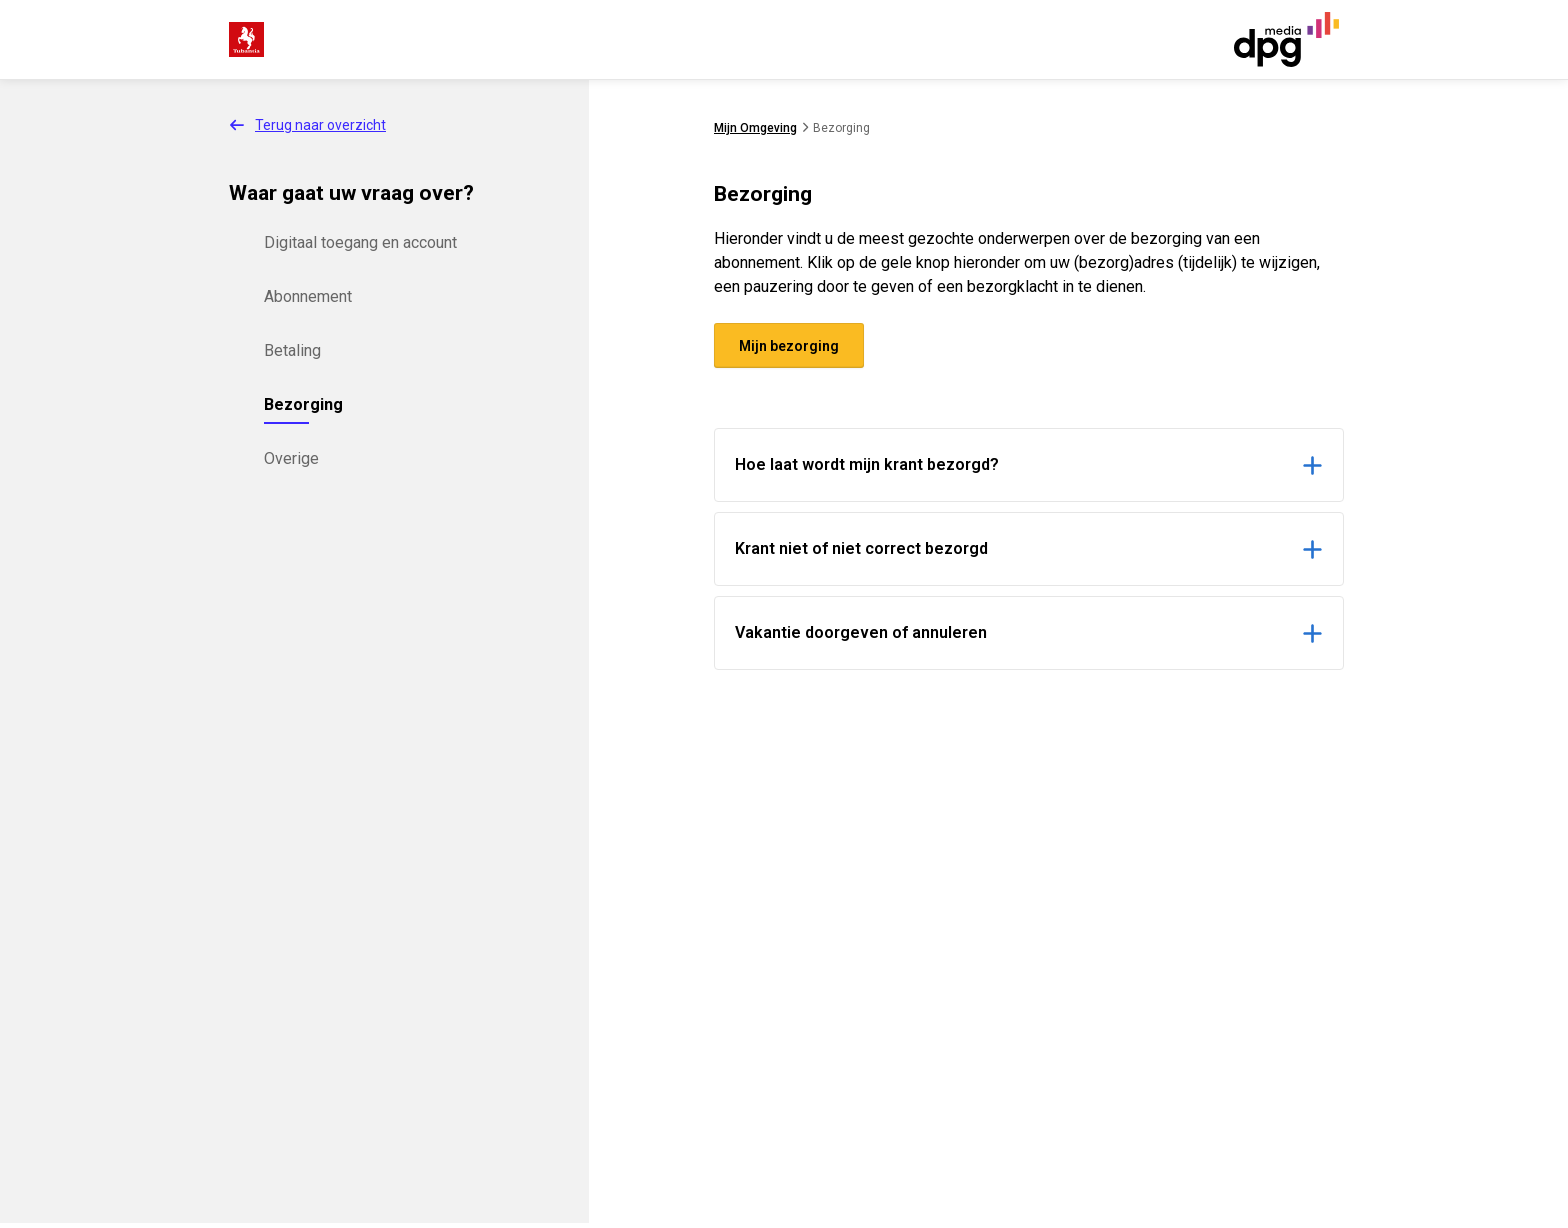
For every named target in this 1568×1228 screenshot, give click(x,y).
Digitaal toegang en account (360, 242)
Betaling (292, 350)
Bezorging (303, 404)
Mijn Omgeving (755, 128)
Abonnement (308, 296)
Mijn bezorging (789, 346)
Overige (291, 458)
